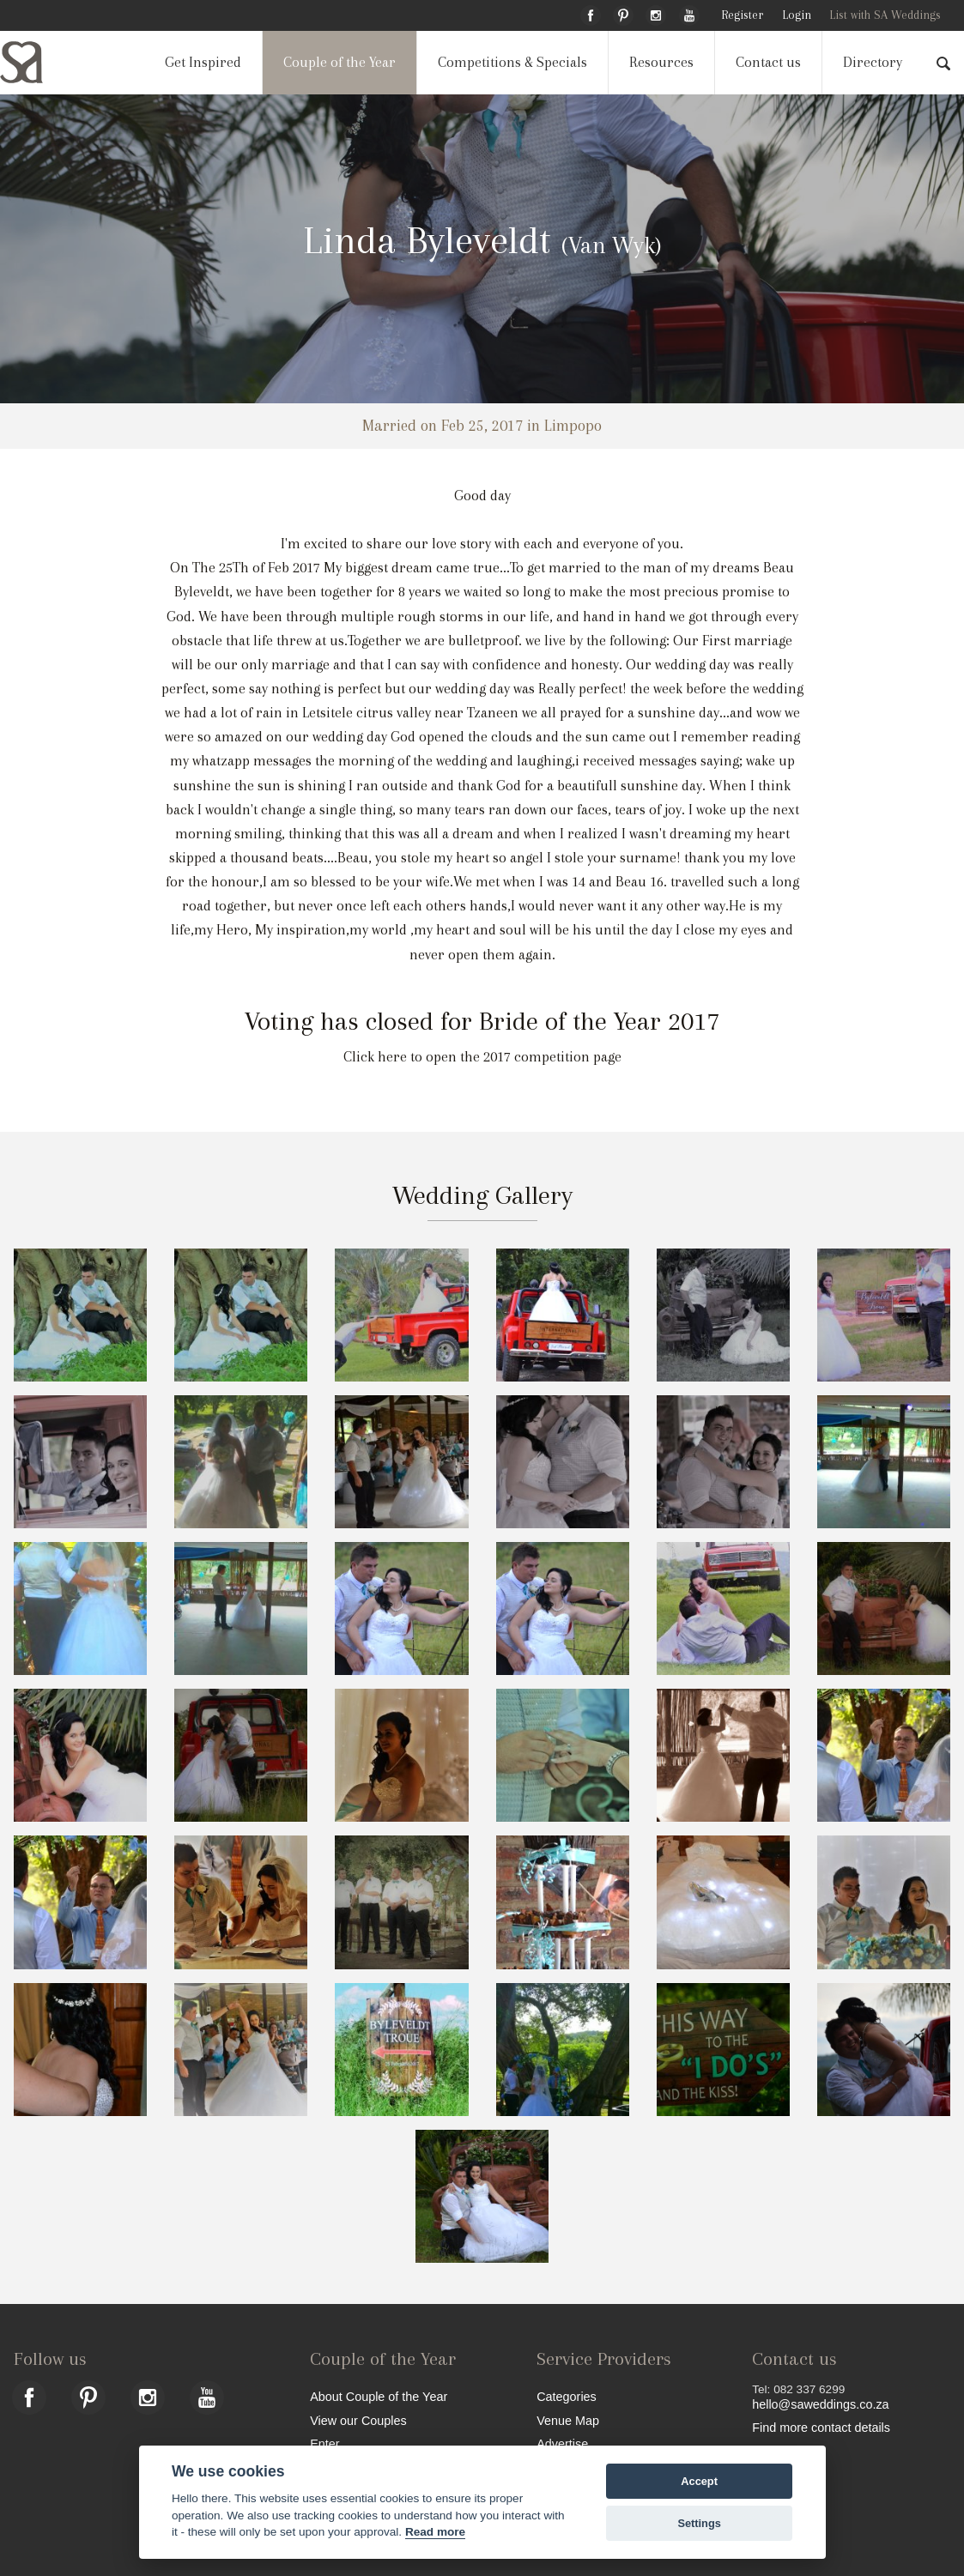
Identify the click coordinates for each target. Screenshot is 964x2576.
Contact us (768, 62)
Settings (698, 2523)
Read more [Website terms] (435, 2531)
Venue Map (568, 2420)
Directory (872, 62)
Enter (324, 2443)
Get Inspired (203, 62)
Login (796, 15)
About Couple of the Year (378, 2396)
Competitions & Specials (512, 62)
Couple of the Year (339, 62)
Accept (699, 2481)
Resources (661, 62)
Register (742, 15)
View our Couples (358, 2420)
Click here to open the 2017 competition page (482, 1057)
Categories (567, 2396)
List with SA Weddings (885, 15)
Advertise (562, 2443)
